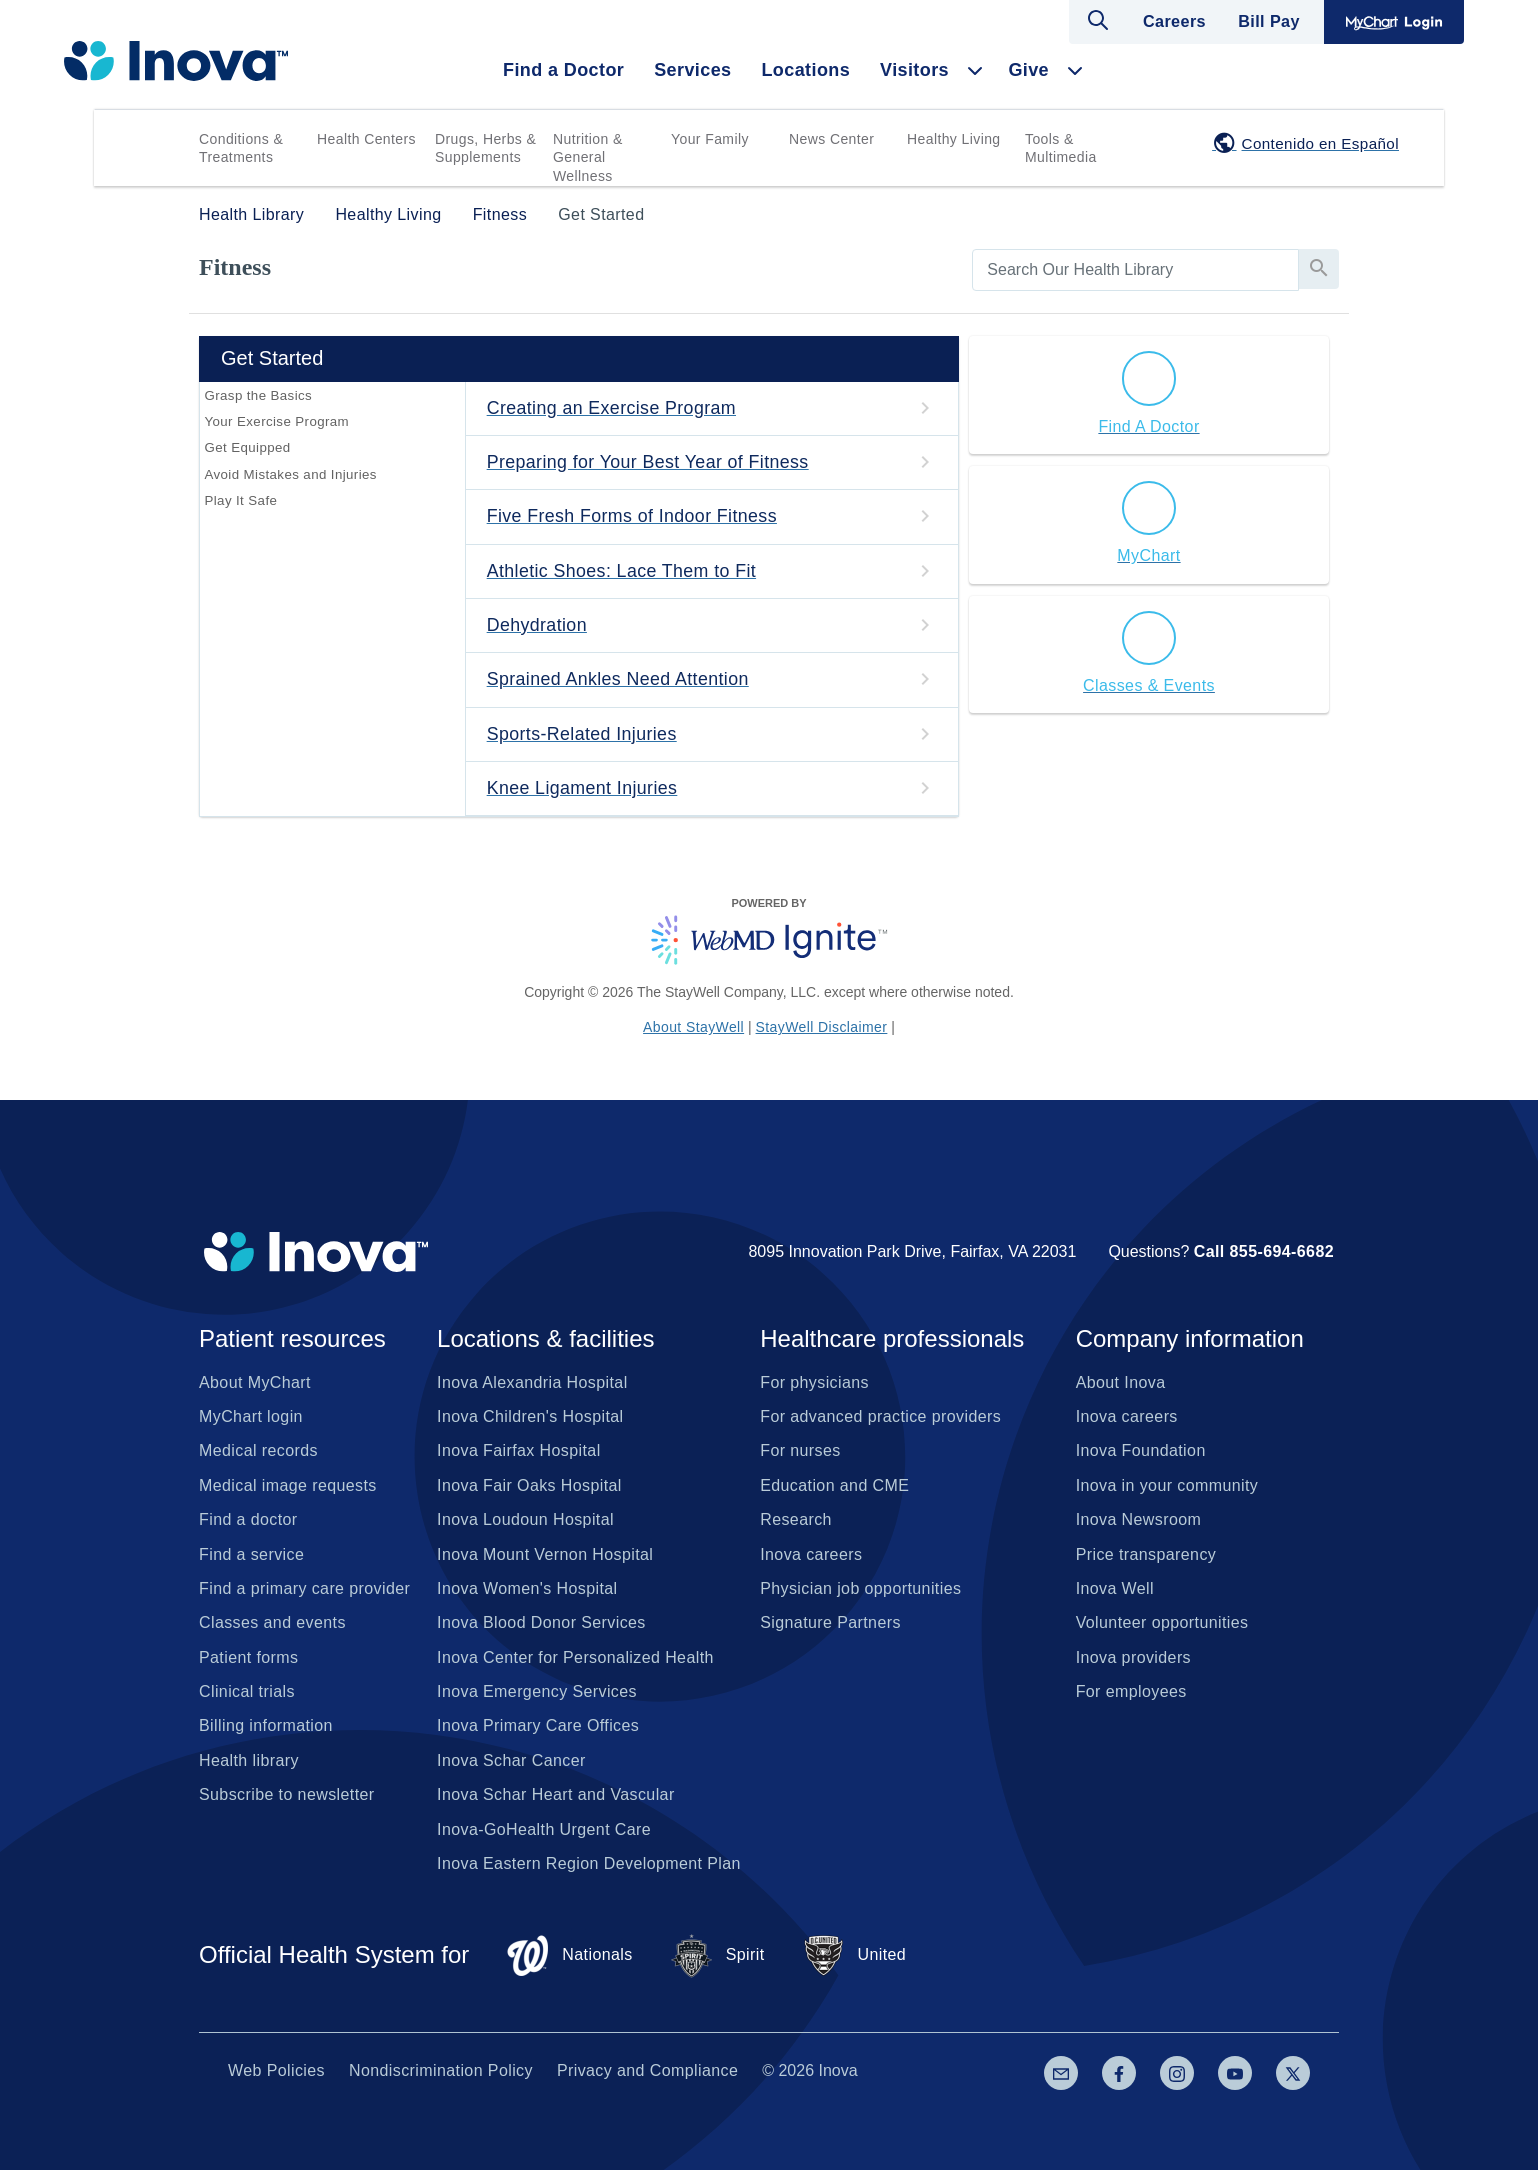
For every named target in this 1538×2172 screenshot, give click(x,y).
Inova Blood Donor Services (541, 1624)
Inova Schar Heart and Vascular (556, 1796)
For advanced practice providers (880, 1418)
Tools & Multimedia (1061, 148)
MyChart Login (1394, 22)
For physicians (814, 1384)
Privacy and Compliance (647, 2072)
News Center (831, 139)
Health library (249, 1762)
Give (1028, 70)
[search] (1135, 270)
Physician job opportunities (860, 1590)
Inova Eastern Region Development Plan (589, 1865)
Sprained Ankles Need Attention (619, 681)
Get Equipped (247, 450)
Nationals (568, 1957)
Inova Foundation (1141, 1452)
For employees (1131, 1693)
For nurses (800, 1452)
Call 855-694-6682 (1264, 1253)
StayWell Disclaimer (822, 1029)
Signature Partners (830, 1624)
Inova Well (1115, 1590)
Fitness (500, 214)
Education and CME (834, 1487)
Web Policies (276, 2072)
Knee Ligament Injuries (583, 790)
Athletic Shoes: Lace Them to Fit (623, 571)
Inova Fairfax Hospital (519, 1452)
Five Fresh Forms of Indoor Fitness (634, 517)
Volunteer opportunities (1162, 1624)
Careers (1176, 21)
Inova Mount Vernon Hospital (545, 1556)
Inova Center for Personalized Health (575, 1659)
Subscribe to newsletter (287, 1796)
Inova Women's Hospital (527, 1590)
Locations (805, 70)
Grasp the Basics (257, 395)
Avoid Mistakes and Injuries (289, 477)
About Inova (1121, 1384)
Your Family (710, 139)
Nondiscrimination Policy (441, 2072)
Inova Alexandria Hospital (532, 1384)
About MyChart (255, 1384)
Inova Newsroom (1139, 1521)
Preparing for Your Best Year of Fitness (650, 462)
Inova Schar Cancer (511, 1762)
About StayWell (693, 1029)
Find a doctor (248, 1521)
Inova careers (811, 1556)
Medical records (258, 1452)
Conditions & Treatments (241, 148)
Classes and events (272, 1624)
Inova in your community (1167, 1487)
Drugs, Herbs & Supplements (485, 148)
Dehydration (537, 626)
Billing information (266, 1727)
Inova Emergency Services (537, 1693)
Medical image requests (288, 1487)
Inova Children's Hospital (530, 1418)
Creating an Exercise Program (613, 408)
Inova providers (1133, 1659)
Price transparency (1146, 1556)
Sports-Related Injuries (583, 735)
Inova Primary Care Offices (538, 1727)
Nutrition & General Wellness (588, 157)
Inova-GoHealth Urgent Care (544, 1831)
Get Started (601, 214)
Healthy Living (954, 139)
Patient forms (248, 1659)
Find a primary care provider (304, 1590)
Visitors (914, 70)
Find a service (251, 1556)
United (854, 1957)
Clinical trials (247, 1693)
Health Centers (366, 139)
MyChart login (251, 1418)
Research (796, 1521)
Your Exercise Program (276, 422)
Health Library (251, 214)
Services (692, 70)
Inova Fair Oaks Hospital (529, 1487)
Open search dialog (1100, 20)
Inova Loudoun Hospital (525, 1521)
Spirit (717, 1957)
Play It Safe (240, 505)
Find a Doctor (563, 70)
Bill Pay (1269, 21)
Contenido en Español (1320, 143)
